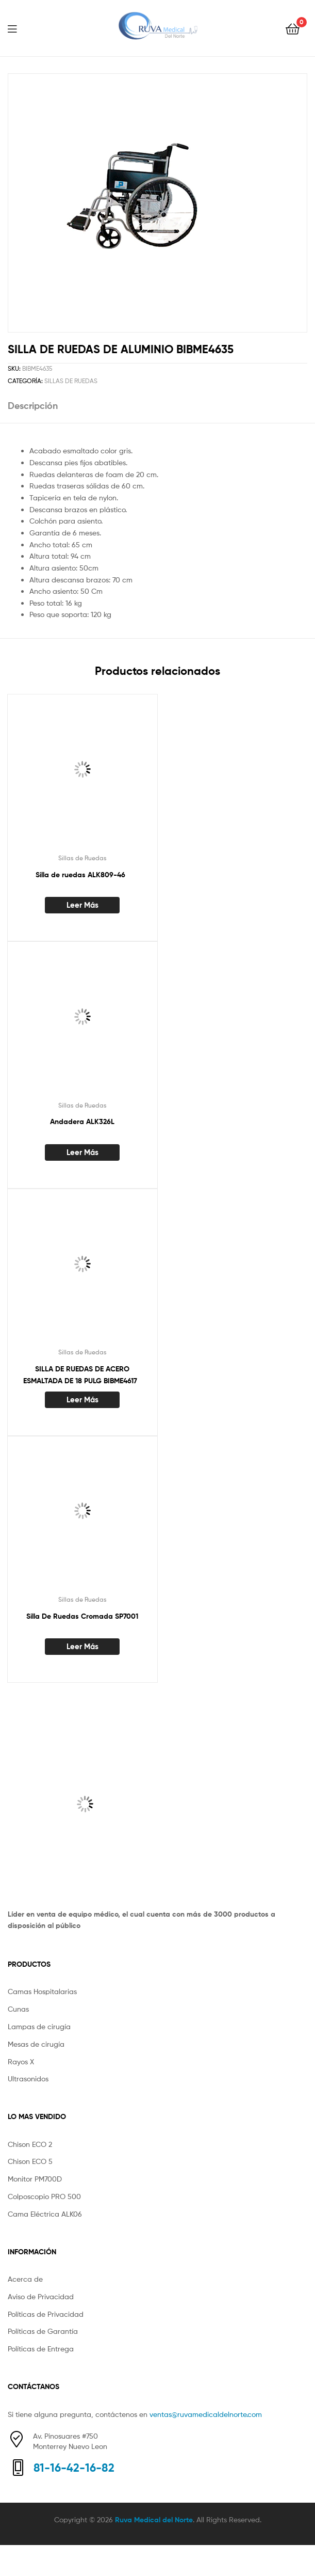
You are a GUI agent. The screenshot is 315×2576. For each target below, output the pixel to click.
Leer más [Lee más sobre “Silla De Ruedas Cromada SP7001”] (82, 1646)
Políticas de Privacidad (46, 2314)
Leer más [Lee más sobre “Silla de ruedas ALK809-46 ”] (82, 905)
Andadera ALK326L (82, 1121)
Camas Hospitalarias (42, 1991)
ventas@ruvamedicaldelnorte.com (206, 2414)
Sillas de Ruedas (70, 381)
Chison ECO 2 (30, 2144)
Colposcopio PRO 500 (44, 2196)
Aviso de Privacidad (41, 2296)
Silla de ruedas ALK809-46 (82, 874)
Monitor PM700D (35, 2178)
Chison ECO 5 (30, 2161)
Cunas (18, 2008)
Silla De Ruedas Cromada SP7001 (82, 1616)
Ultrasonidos (28, 2078)
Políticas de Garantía (43, 2331)
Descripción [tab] (33, 406)
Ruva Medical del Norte (154, 2519)
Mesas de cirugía (36, 2044)
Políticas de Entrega (41, 2348)
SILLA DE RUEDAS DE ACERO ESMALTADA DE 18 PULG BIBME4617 (82, 1374)
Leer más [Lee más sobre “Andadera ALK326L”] (82, 1152)
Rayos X (21, 2061)
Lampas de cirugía (39, 2026)
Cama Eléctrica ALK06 (45, 2213)
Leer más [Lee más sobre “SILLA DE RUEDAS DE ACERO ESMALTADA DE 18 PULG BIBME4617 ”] (82, 1399)
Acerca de (25, 2278)
